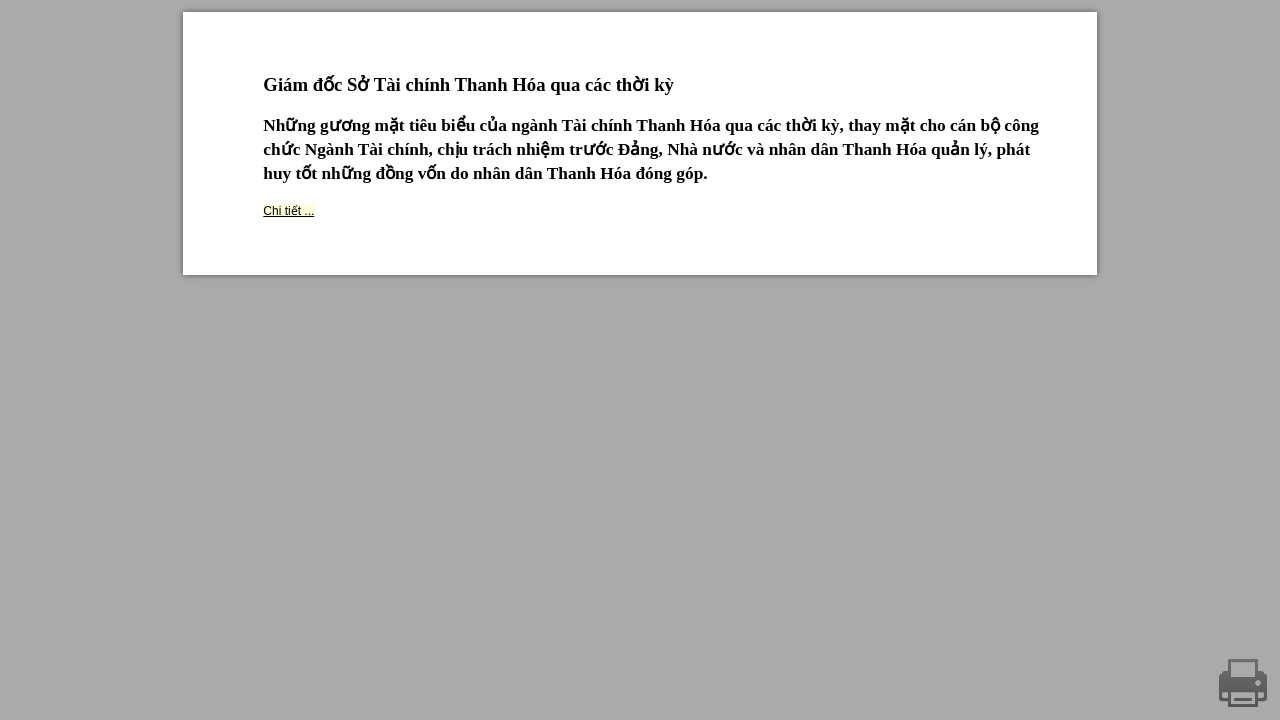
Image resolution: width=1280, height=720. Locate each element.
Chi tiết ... (288, 211)
